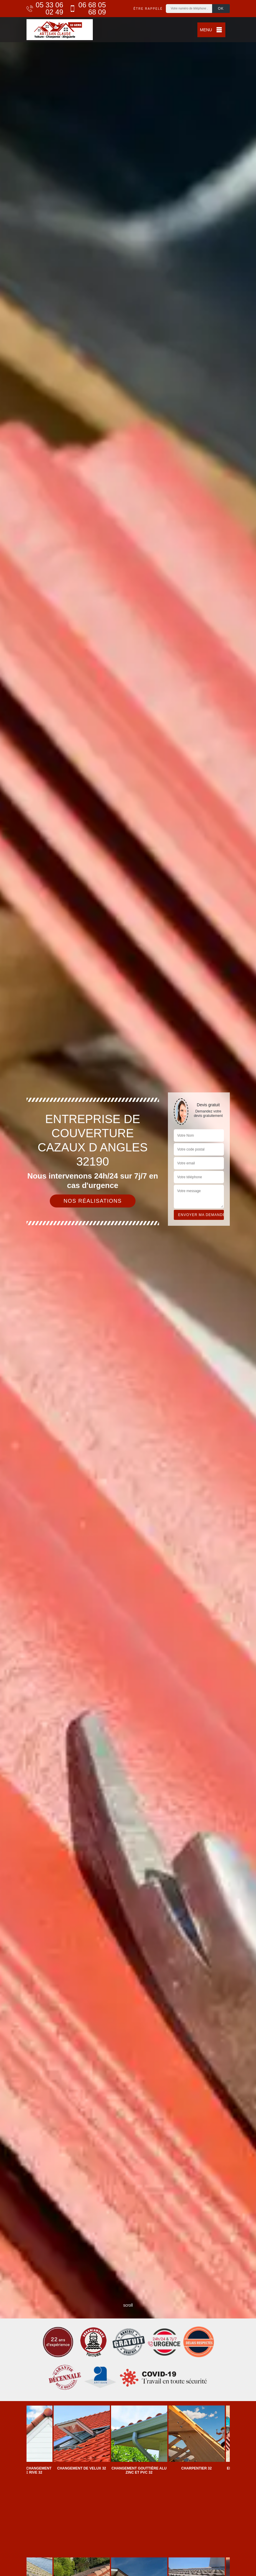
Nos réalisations (93, 1201)
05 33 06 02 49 (45, 8)
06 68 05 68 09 (87, 8)
